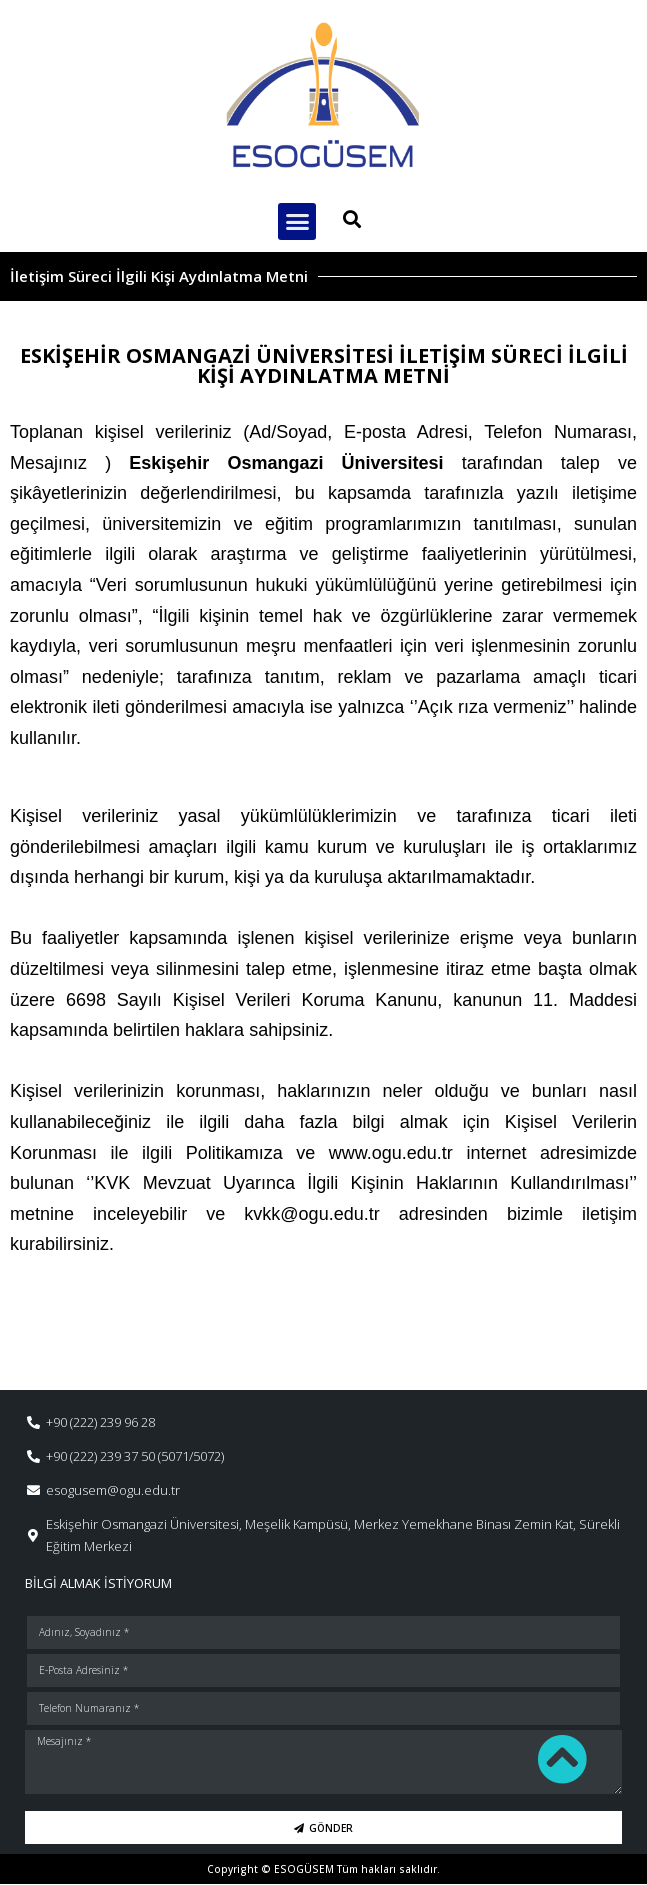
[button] (297, 222)
